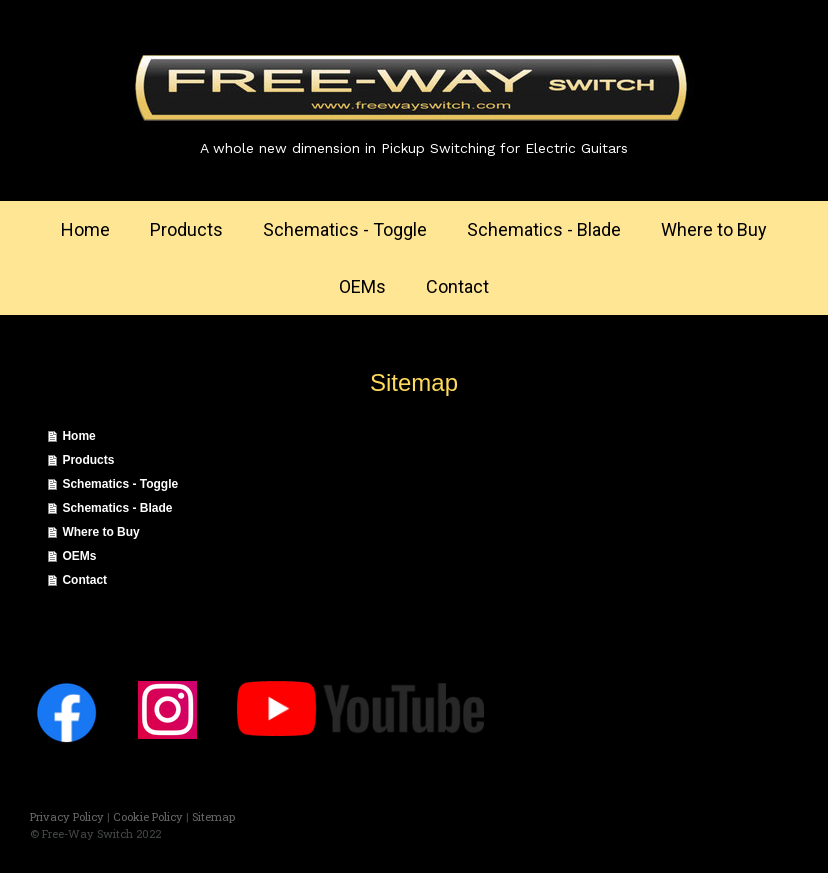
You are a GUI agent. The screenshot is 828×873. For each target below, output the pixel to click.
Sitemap (213, 816)
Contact (457, 286)
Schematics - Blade (544, 229)
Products (186, 229)
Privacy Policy (67, 816)
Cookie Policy (148, 816)
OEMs (362, 286)
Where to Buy (714, 229)
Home (85, 229)
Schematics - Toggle (345, 229)
